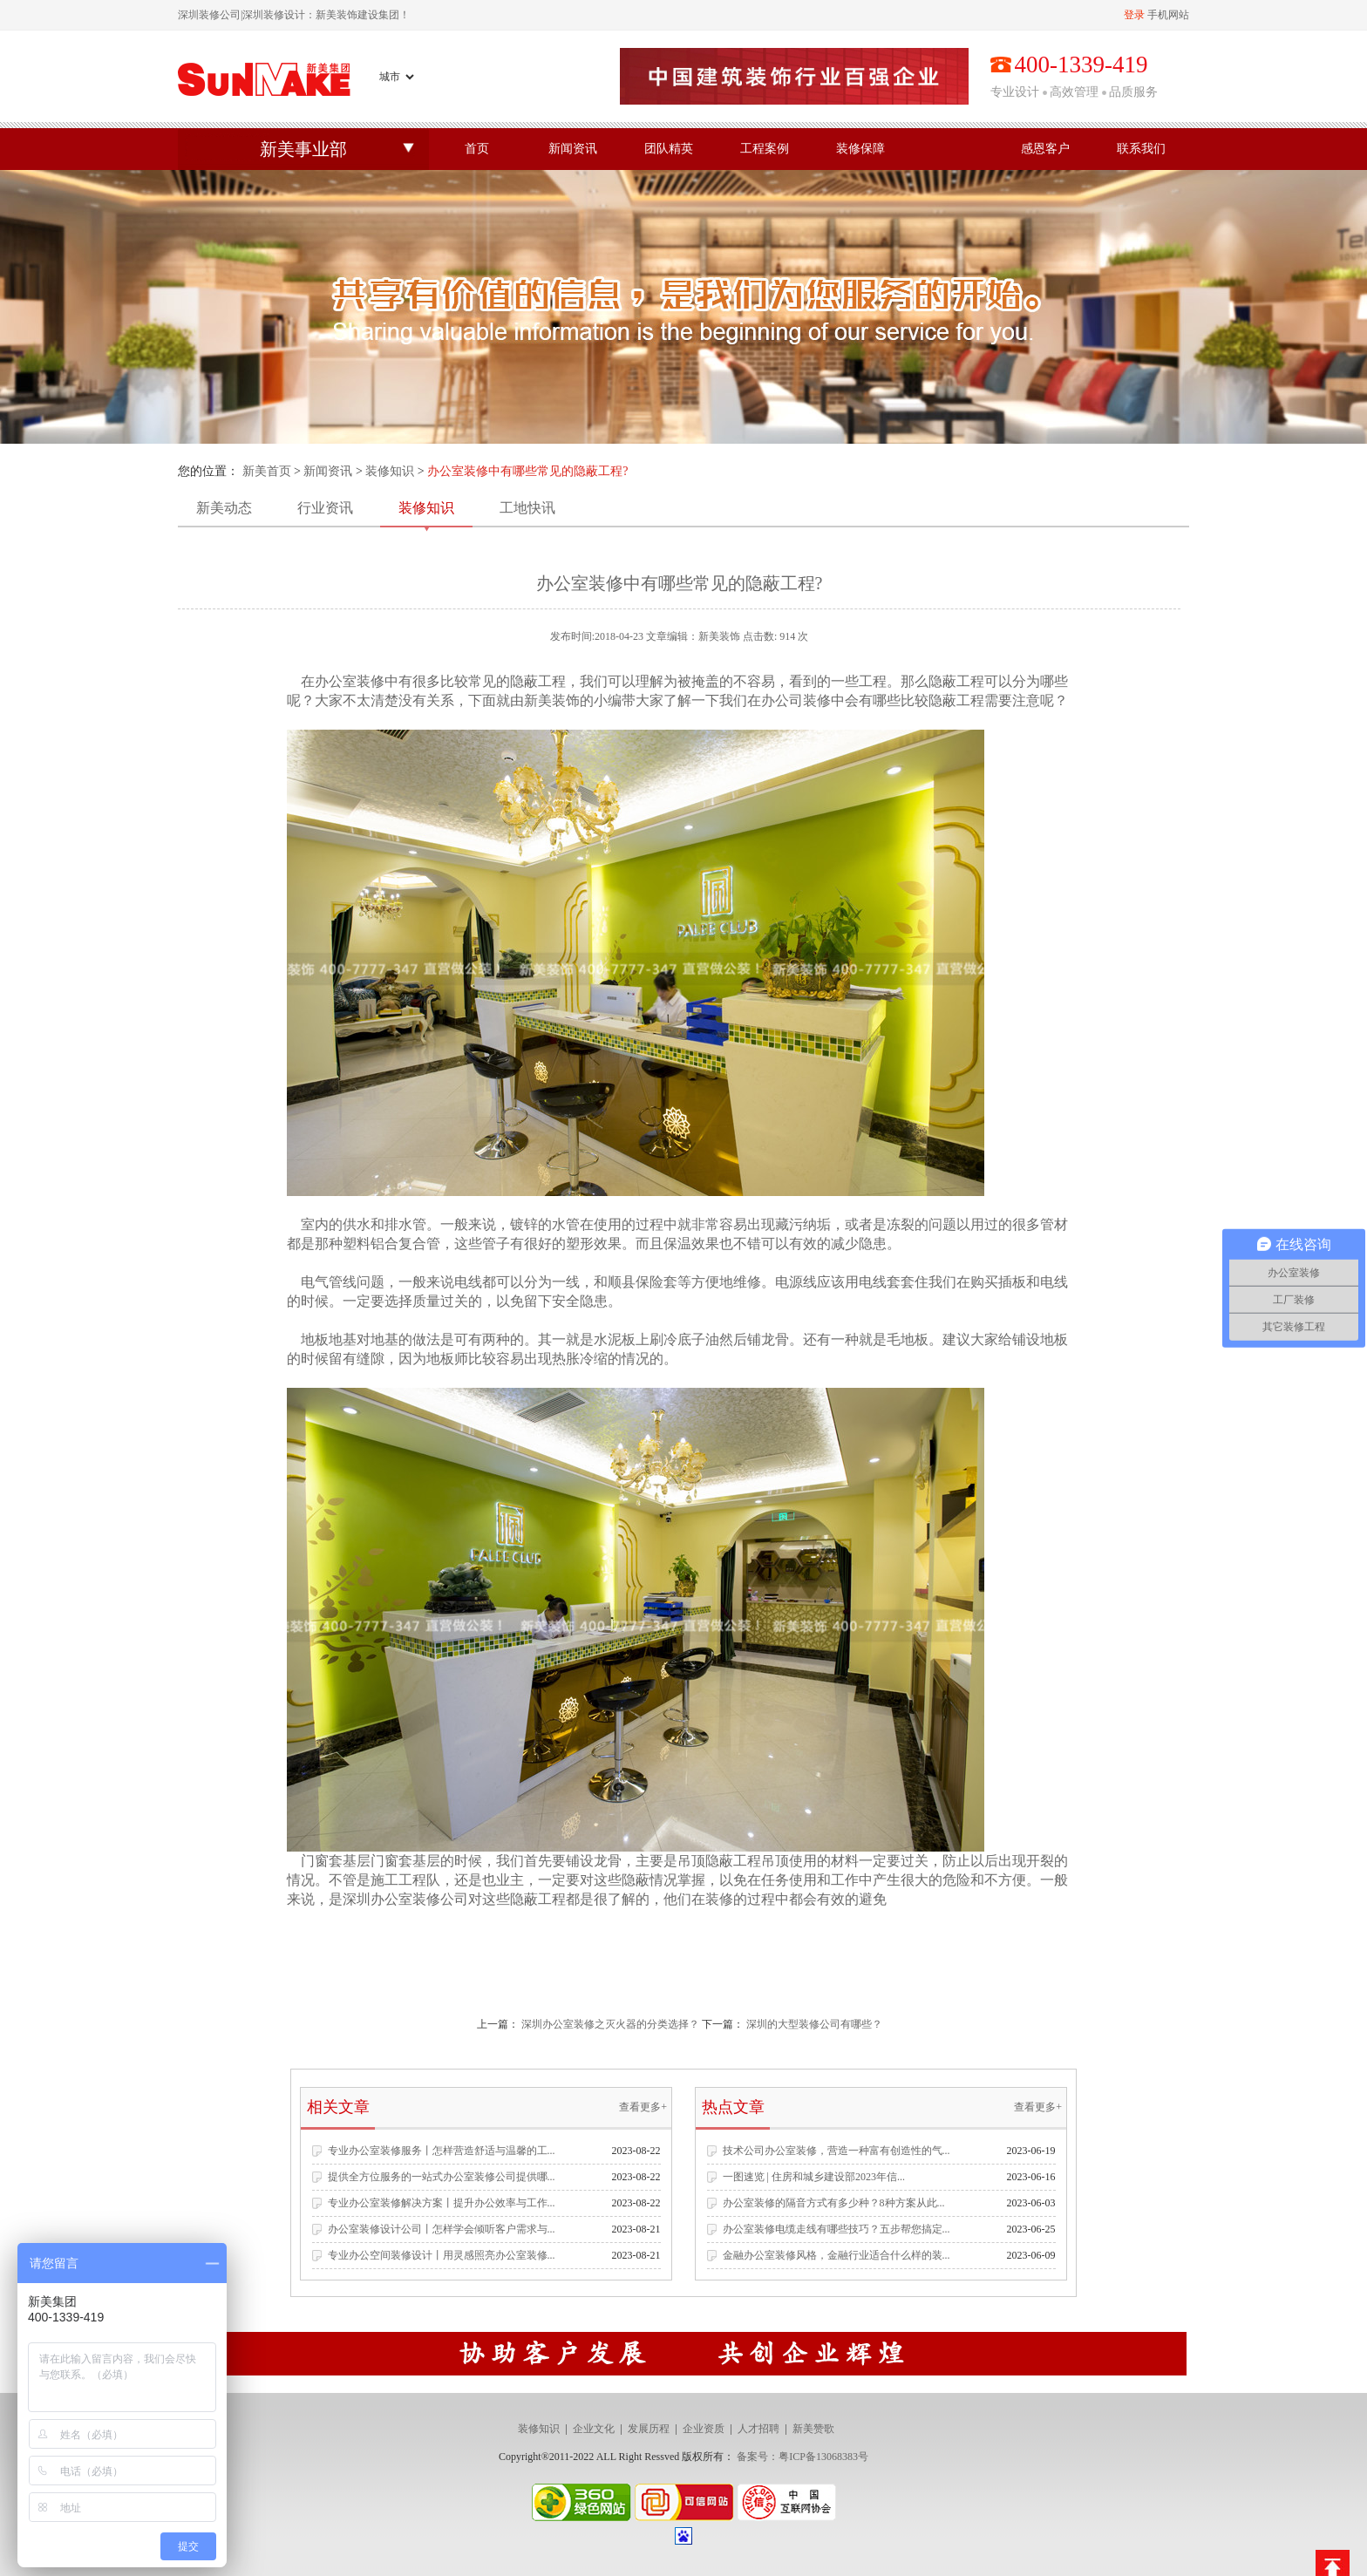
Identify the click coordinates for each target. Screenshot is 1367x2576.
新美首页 (266, 471)
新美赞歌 (813, 2429)
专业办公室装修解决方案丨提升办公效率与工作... (441, 2203)
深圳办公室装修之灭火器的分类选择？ (610, 2024)
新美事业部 (303, 149)
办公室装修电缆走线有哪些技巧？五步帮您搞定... (836, 2229)
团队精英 (668, 148)
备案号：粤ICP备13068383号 (802, 2456)
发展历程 (649, 2429)
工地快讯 (527, 507)
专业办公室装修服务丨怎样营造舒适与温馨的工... (441, 2150)
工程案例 (764, 148)
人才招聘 (758, 2429)
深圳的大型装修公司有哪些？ (814, 2024)
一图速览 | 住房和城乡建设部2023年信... (814, 2177)
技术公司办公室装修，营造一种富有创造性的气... (836, 2150)
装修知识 (389, 471)
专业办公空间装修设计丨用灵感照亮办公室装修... (441, 2255)
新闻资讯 (572, 148)
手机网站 (1168, 15)
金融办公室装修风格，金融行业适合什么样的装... (836, 2255)
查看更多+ (643, 2107)
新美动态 (224, 507)
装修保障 (860, 148)
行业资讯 (325, 507)
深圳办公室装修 (391, 1899)
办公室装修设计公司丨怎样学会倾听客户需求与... (441, 2229)
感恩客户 (1045, 148)
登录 (1134, 15)
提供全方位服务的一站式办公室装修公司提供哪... (441, 2177)
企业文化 (594, 2429)
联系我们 (1141, 148)
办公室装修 (349, 681)
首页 (477, 148)
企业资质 (703, 2429)
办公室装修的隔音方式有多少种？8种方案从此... (834, 2203)
